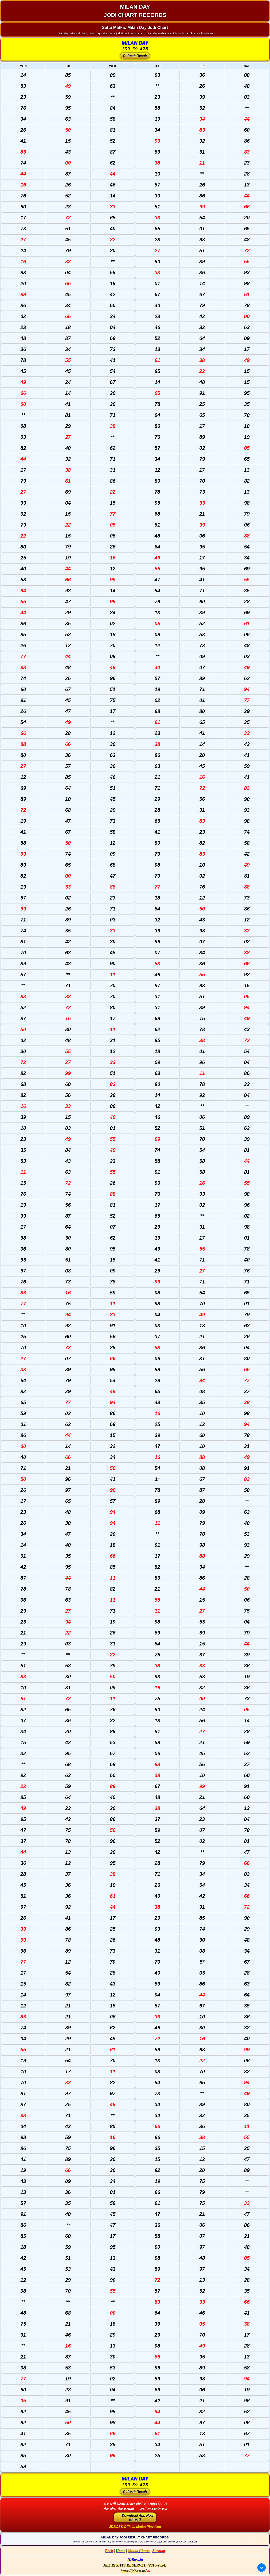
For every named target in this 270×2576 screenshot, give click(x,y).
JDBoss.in (135, 2559)
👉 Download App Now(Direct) (135, 2517)
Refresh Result (135, 56)
